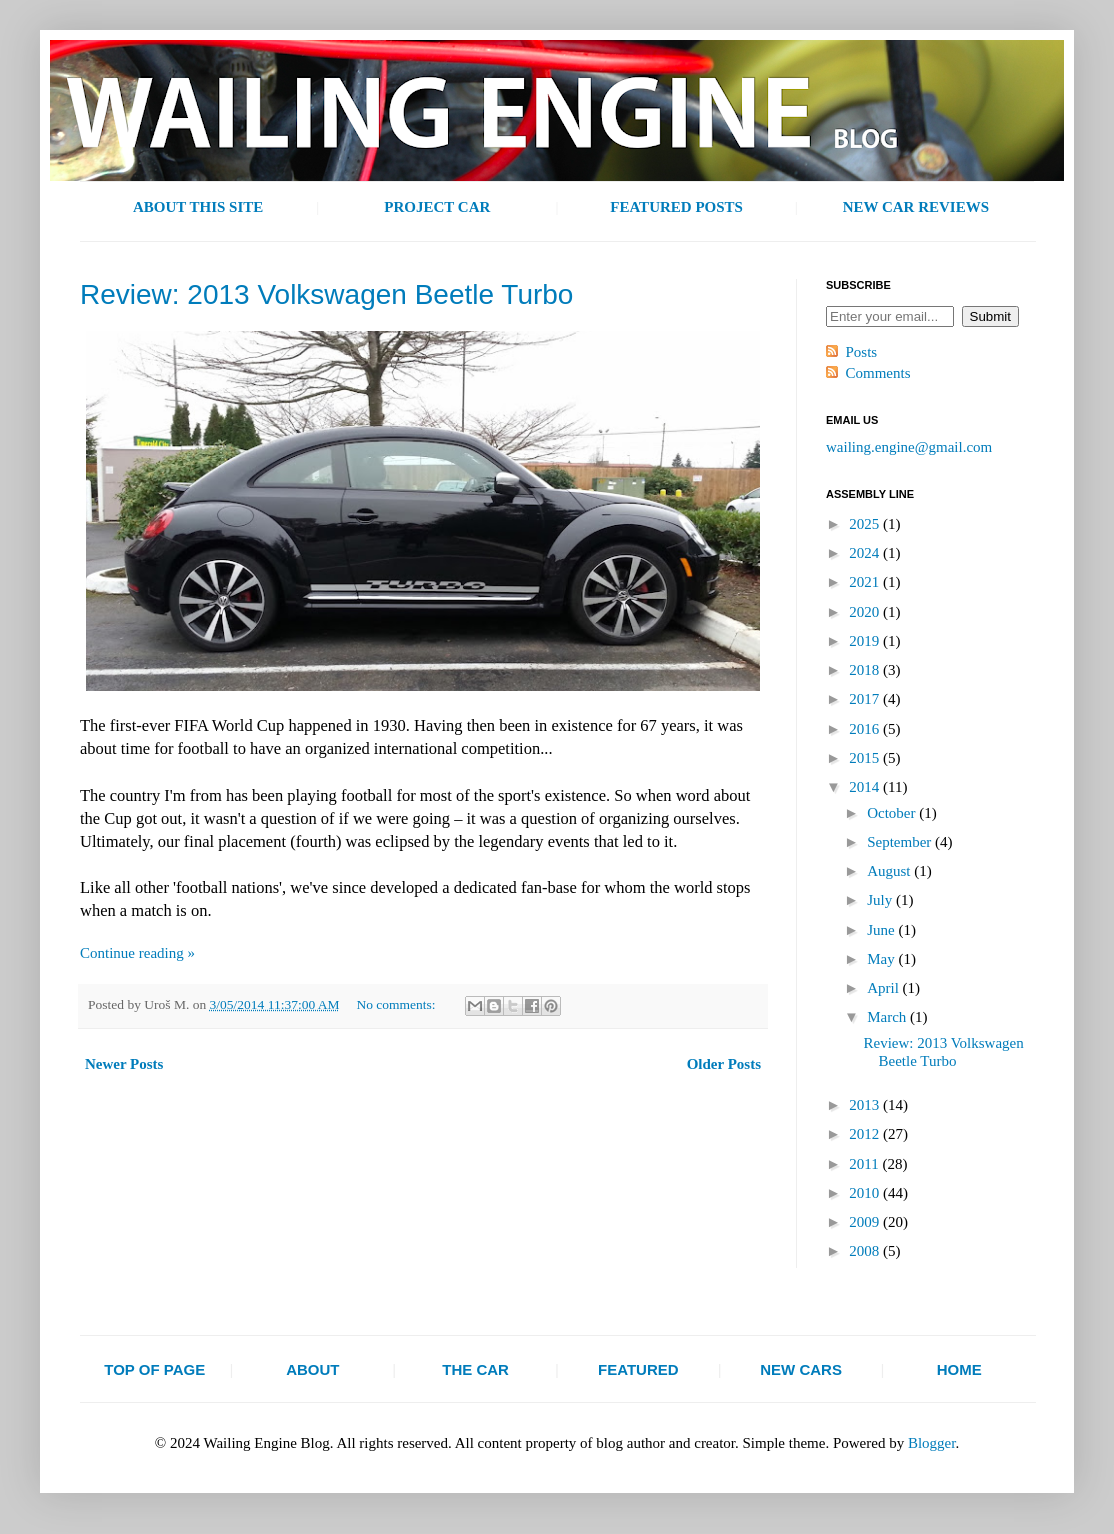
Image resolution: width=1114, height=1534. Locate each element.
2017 (866, 699)
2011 (865, 1164)
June (882, 930)
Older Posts (724, 1064)
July (881, 900)
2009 (866, 1222)
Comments (878, 373)
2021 (866, 582)
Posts (862, 352)
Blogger (932, 1443)
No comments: (397, 1004)
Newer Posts (124, 1064)
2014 (866, 787)
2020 (866, 612)
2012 (866, 1134)
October (893, 813)
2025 (866, 524)
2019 (866, 641)
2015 (866, 758)
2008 (866, 1251)
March (888, 1017)
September (901, 842)
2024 (866, 553)
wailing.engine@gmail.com (909, 447)
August (890, 871)
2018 (866, 670)
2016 (866, 729)
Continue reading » (137, 953)
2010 (866, 1193)
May (882, 959)
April (884, 988)
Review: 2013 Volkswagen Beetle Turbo (326, 294)
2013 (866, 1105)
